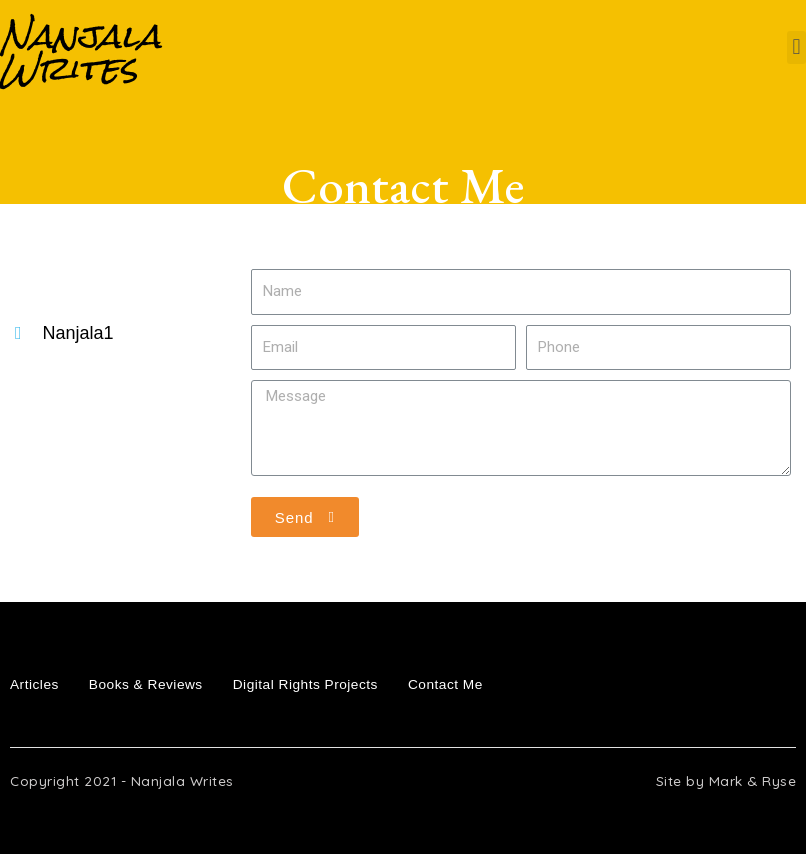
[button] (796, 47)
